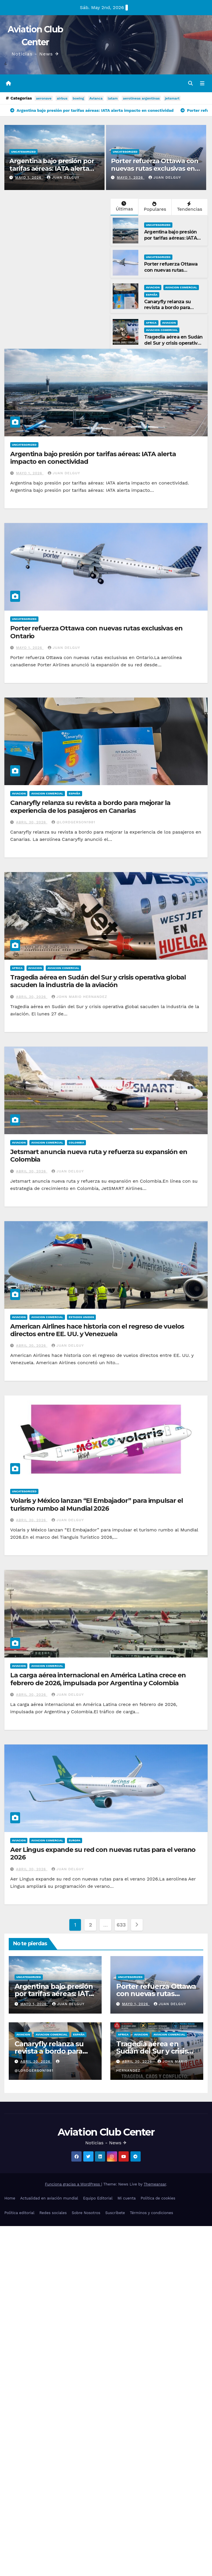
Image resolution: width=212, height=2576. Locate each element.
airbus (62, 98)
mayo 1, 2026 (29, 177)
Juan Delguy (63, 177)
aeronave (43, 98)
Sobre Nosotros (86, 2213)
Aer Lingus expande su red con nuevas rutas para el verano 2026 (102, 1853)
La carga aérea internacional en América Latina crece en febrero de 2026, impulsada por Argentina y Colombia (98, 1679)
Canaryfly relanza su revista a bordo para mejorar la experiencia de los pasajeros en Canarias (173, 311)
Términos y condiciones (151, 2213)
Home (9, 2198)
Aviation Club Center (106, 2132)
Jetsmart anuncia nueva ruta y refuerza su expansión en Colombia (98, 1155)
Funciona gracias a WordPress (73, 2184)
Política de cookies (158, 2198)
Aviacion (153, 287)
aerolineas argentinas (141, 98)
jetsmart (172, 98)
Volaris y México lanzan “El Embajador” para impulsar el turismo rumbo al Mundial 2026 (96, 1504)
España (152, 294)
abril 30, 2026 (31, 822)
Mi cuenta (126, 2198)
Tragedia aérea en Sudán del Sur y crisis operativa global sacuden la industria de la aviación (173, 346)
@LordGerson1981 (73, 822)
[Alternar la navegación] (202, 83)
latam (113, 98)
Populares (154, 206)
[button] (190, 83)
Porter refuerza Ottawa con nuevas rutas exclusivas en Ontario (154, 168)
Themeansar (155, 2184)
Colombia (76, 1142)
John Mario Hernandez (79, 997)
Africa (151, 322)
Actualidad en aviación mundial (49, 2198)
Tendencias (189, 206)
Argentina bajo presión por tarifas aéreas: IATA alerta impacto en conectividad (51, 168)
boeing (78, 98)
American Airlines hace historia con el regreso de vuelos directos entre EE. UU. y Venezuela (97, 1330)
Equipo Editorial (97, 2198)
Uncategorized (23, 151)
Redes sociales (53, 2213)
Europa (74, 1840)
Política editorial (19, 2213)
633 (121, 1925)
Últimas (124, 206)
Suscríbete (115, 2213)
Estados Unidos (81, 1317)
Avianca (96, 98)
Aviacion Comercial (181, 287)
